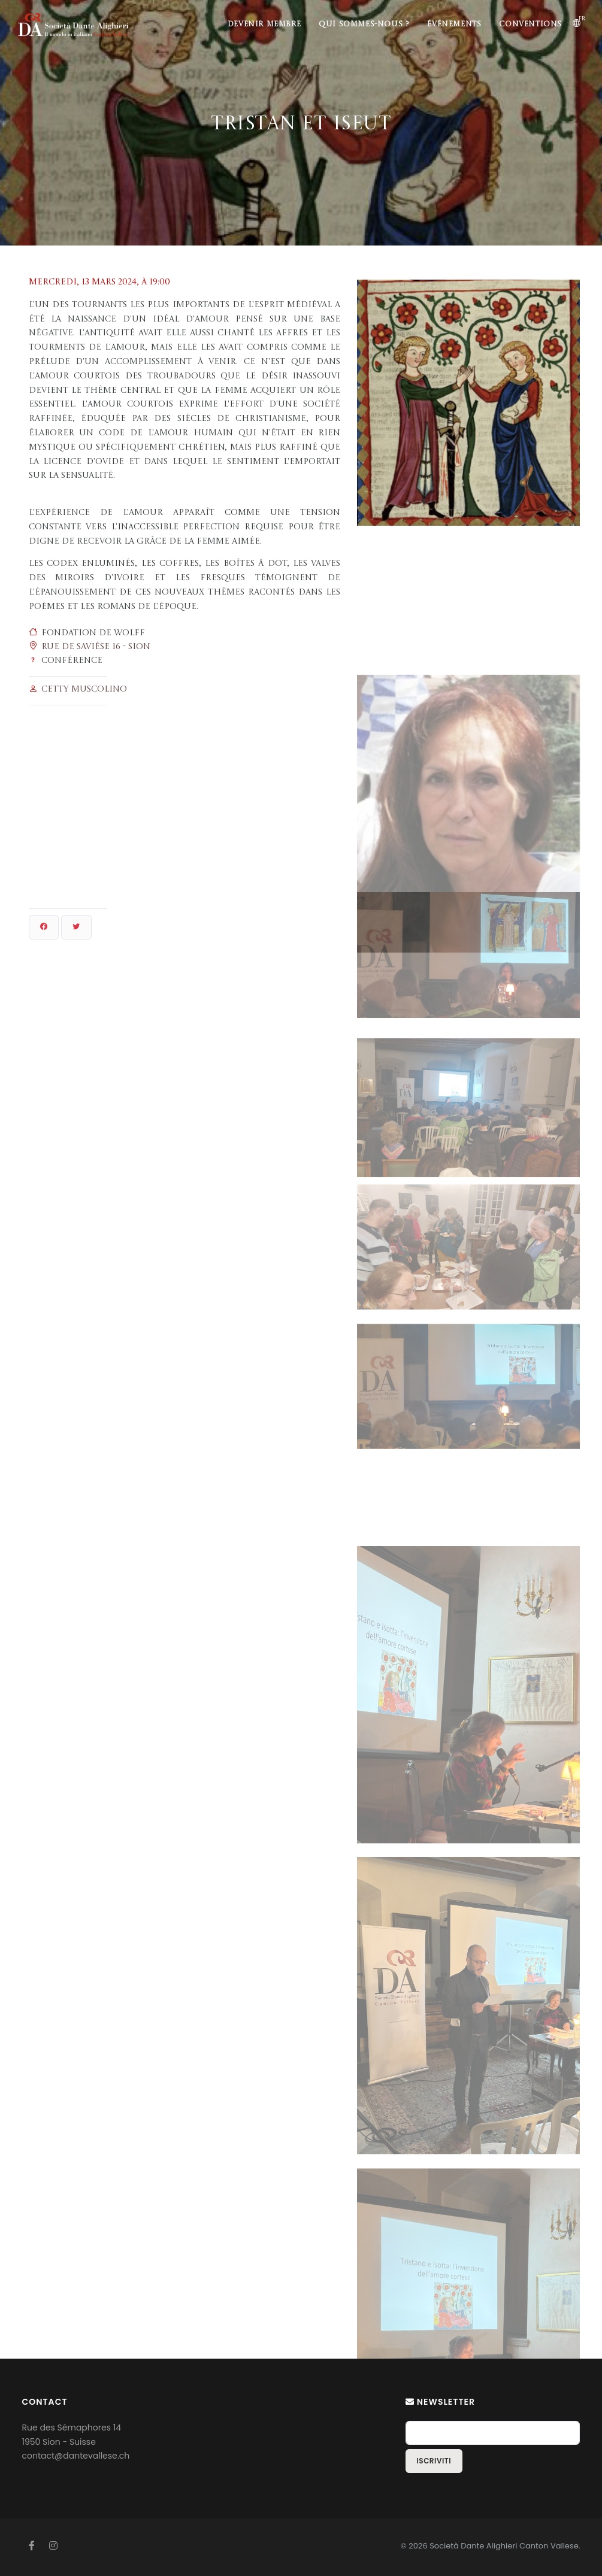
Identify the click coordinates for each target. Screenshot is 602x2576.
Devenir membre (264, 24)
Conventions (530, 24)
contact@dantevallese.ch (76, 2456)
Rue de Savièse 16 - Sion (95, 647)
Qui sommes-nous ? (364, 24)
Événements (454, 24)
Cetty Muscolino (84, 689)
